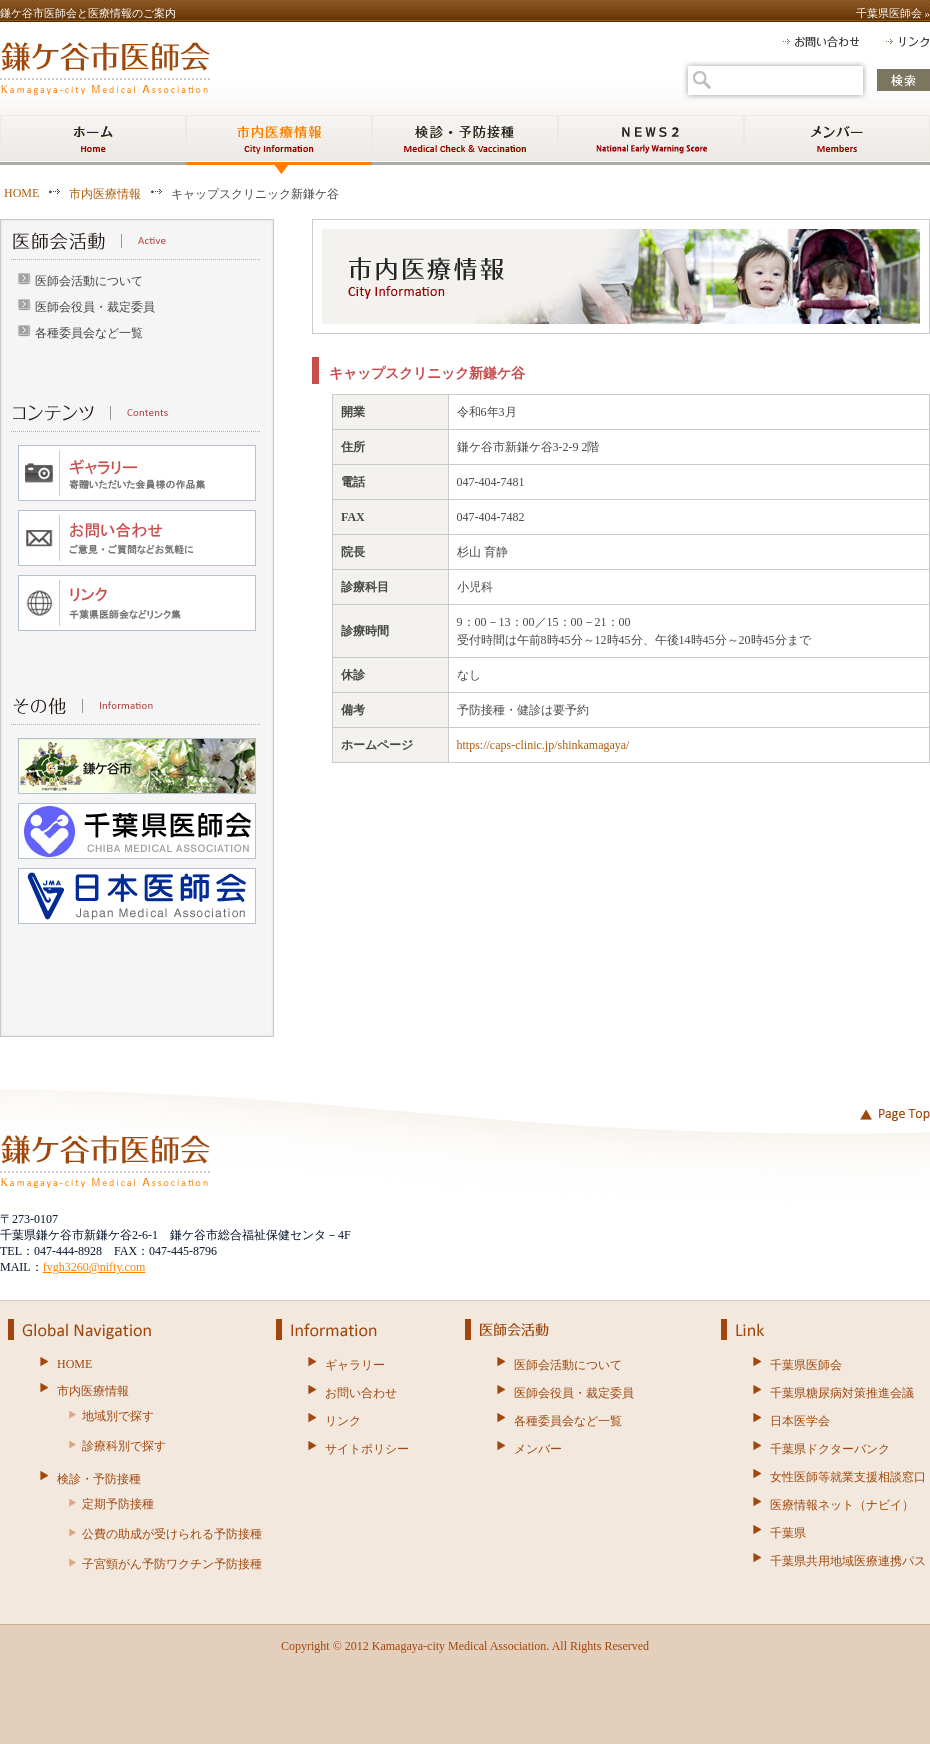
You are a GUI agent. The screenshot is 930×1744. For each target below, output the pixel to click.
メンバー (538, 1449)
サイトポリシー (367, 1449)
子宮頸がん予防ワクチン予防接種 (172, 1564)
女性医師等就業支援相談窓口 (848, 1477)
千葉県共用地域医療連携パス (848, 1561)
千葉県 (788, 1533)
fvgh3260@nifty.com (94, 1267)
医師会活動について (89, 281)
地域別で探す (118, 1416)
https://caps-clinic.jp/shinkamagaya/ (543, 745)
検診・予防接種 (99, 1479)
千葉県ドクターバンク (830, 1449)
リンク (343, 1421)
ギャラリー (355, 1365)
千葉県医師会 (806, 1365)
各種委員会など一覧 (89, 333)
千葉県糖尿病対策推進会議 (842, 1393)
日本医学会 (800, 1421)
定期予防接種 (118, 1504)
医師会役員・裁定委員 (95, 307)
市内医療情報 (105, 194)
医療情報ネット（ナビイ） (842, 1505)
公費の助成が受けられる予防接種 (172, 1534)
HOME (21, 193)
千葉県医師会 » (893, 13)
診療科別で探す (124, 1446)
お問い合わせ (361, 1393)
